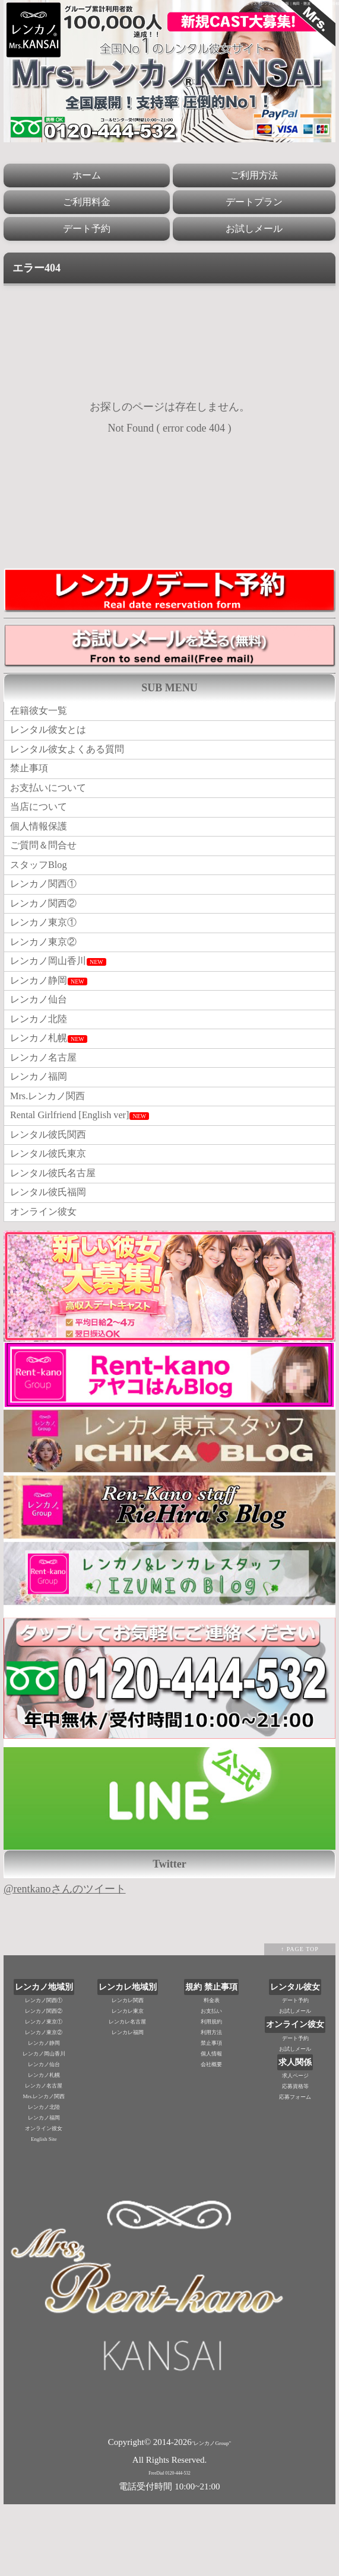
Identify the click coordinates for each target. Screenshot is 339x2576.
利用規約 (211, 2094)
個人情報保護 (42, 844)
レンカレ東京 (128, 2083)
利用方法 (211, 2105)
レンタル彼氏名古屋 (58, 1239)
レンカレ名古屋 (127, 2094)
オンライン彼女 (47, 1283)
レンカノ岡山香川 (63, 998)
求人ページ (295, 2148)
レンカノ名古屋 (47, 1107)
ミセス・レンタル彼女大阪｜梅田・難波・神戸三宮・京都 (292, 3)
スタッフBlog (42, 888)
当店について (42, 822)
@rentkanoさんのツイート (65, 1961)
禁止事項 (31, 778)
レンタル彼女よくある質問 (74, 756)
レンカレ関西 (128, 2073)
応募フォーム (295, 2169)
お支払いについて (53, 800)
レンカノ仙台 (42, 1042)
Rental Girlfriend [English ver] (86, 1173)
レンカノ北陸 (42, 1064)
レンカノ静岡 (52, 1020)
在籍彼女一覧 (42, 713)
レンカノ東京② (47, 976)
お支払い (211, 2083)
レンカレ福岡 (128, 2105)
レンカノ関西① (47, 910)
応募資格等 (295, 2159)
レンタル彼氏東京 (53, 1217)
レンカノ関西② (47, 932)
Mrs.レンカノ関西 (52, 1151)
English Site (44, 2211)
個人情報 (211, 2126)
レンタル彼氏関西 (53, 1195)
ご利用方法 (254, 175)
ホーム (87, 175)
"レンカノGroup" (211, 2515)
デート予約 (86, 229)
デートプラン (254, 202)
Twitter (169, 1936)
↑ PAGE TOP (300, 2021)
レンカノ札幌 (52, 1085)
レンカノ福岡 (42, 1129)
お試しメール (254, 229)
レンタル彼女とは (53, 734)
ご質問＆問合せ (47, 866)
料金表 (212, 2073)
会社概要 (211, 2137)
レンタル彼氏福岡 (53, 1261)
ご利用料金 (86, 202)
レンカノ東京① (47, 954)
